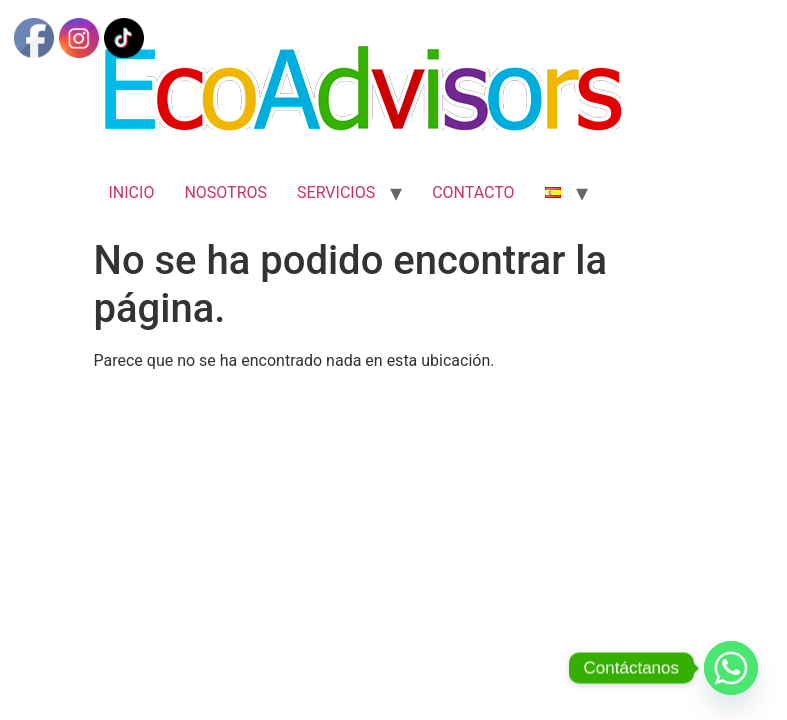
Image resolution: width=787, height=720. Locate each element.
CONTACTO (473, 192)
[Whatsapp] (731, 668)
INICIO (132, 192)
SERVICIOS (336, 192)
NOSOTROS (225, 192)
